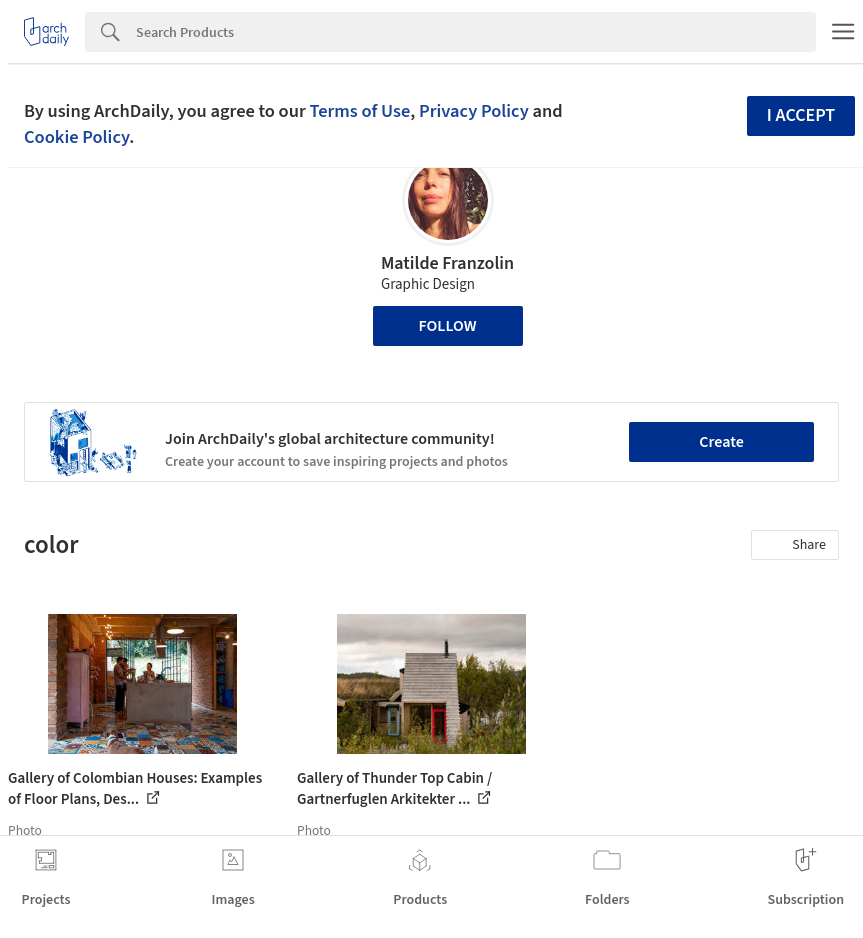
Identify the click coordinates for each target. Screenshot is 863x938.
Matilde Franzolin (447, 263)
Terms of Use (359, 111)
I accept (801, 115)
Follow (448, 326)
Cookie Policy (76, 137)
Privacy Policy (474, 111)
